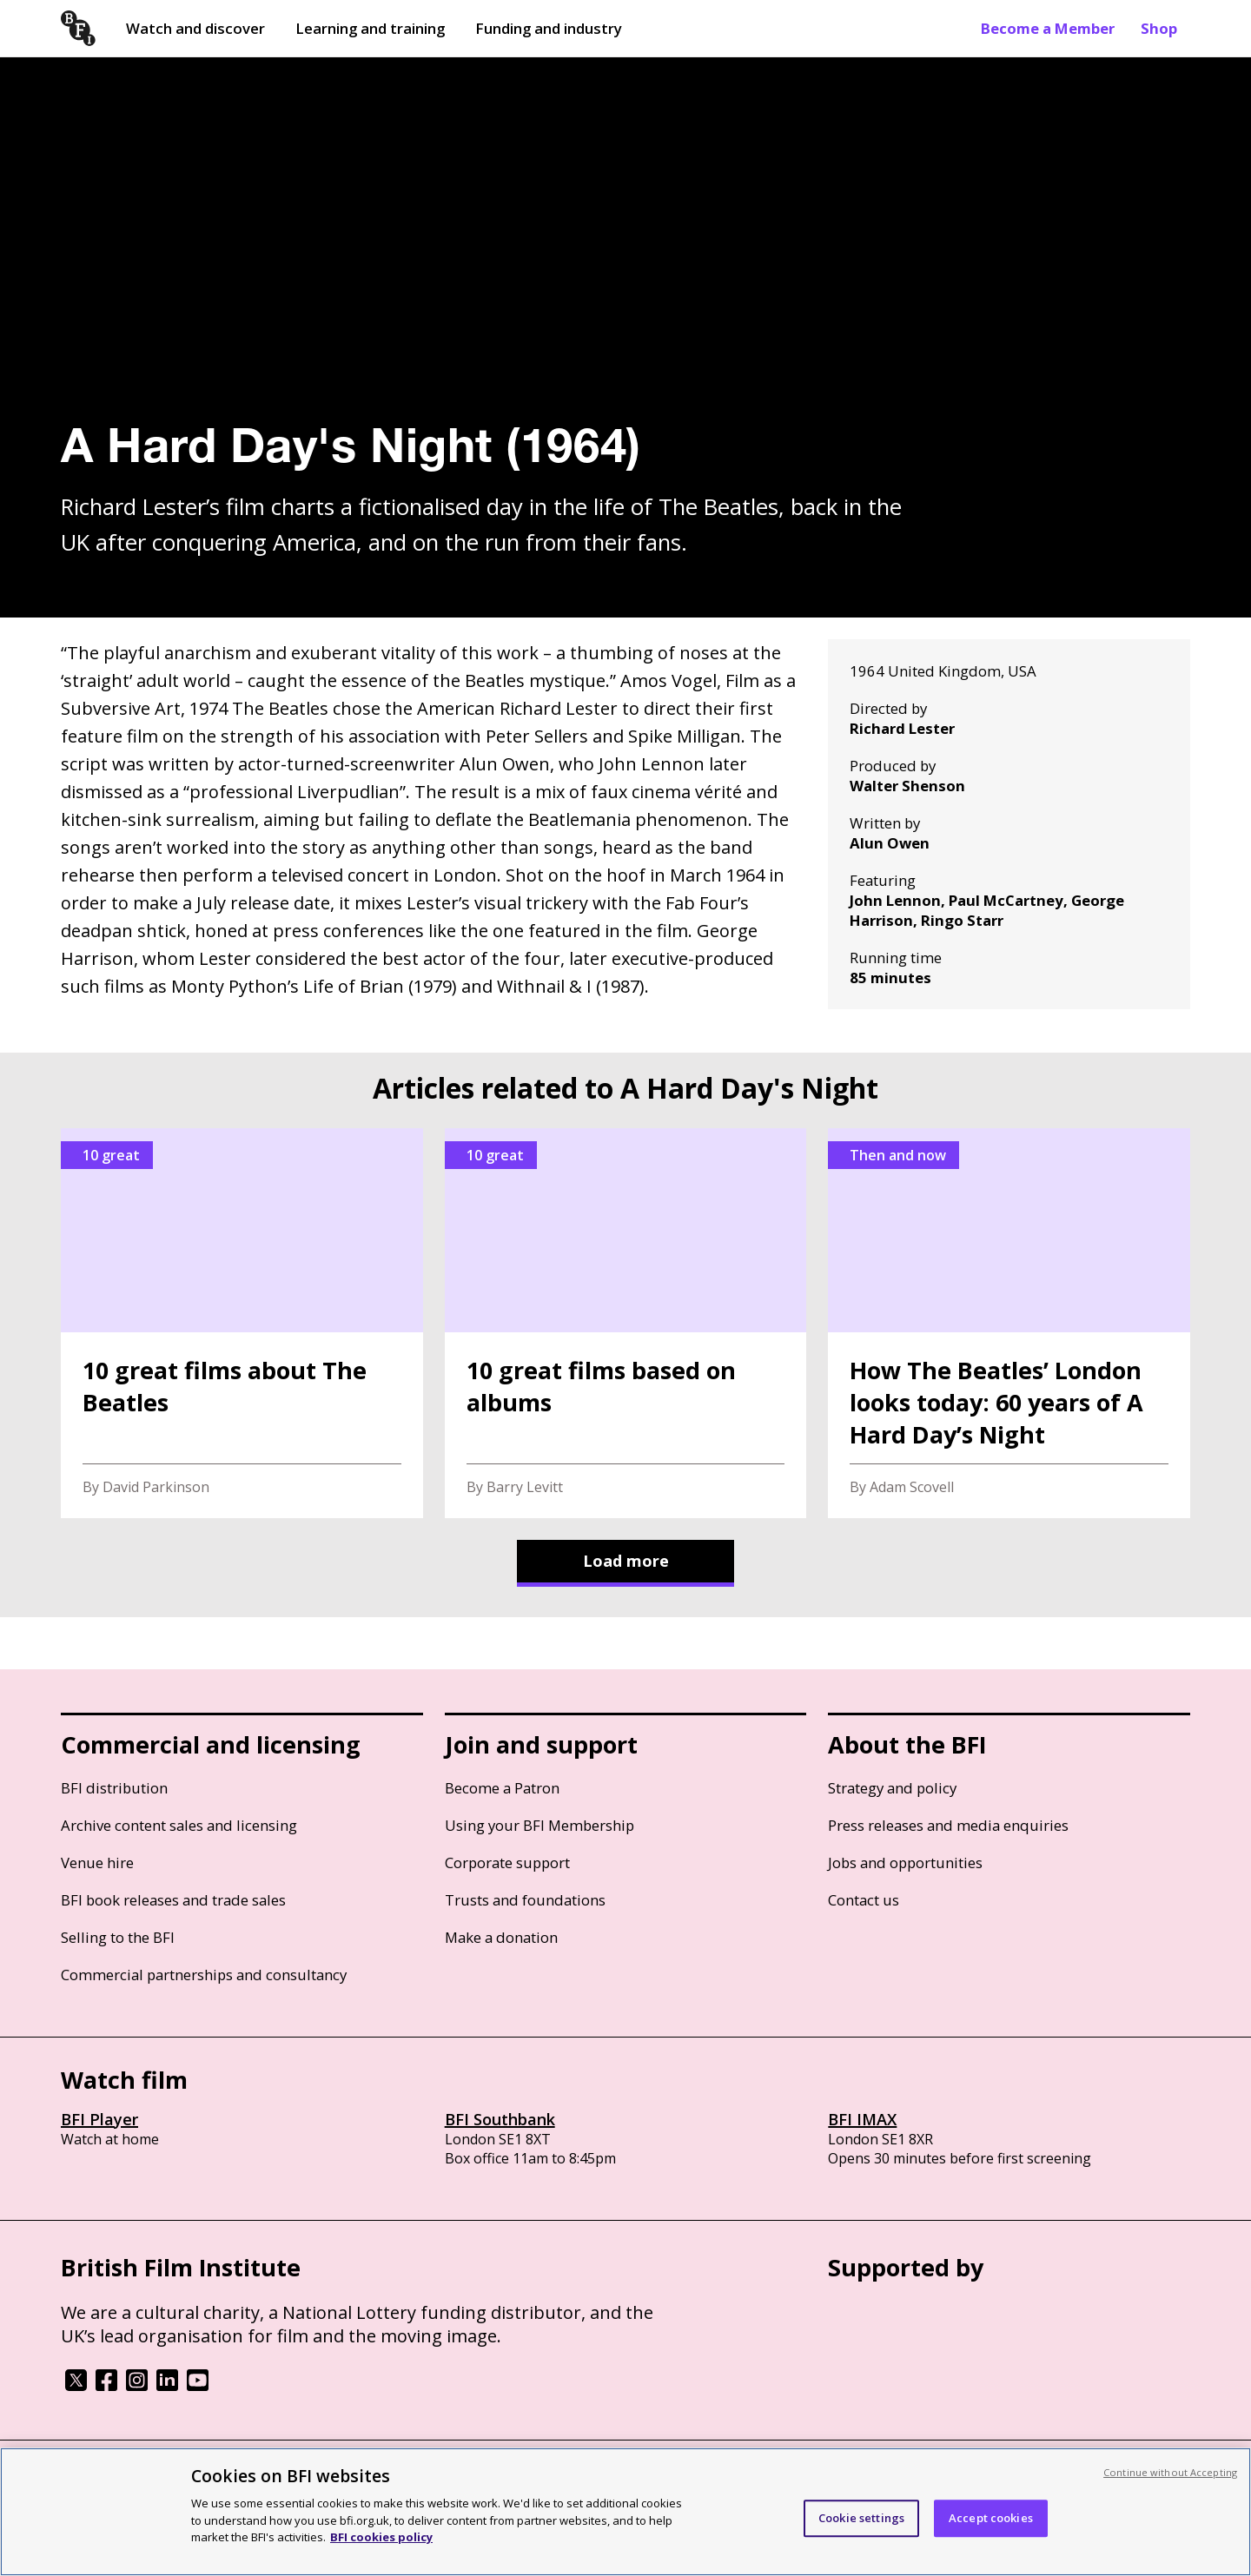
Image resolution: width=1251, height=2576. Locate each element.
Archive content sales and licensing (179, 1825)
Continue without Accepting (1170, 2472)
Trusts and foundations (525, 1900)
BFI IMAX (862, 2119)
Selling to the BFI (118, 1937)
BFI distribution (114, 1788)
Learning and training (370, 28)
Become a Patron (502, 1788)
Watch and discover (195, 28)
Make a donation (501, 1937)
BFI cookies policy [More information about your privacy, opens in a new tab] (381, 2537)
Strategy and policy (892, 1788)
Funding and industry (548, 28)
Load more (626, 1560)
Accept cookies (991, 2518)
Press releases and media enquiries (948, 1825)
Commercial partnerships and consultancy (204, 1975)
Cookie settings (861, 2518)
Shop (1159, 28)
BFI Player (99, 2119)
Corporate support (507, 1863)
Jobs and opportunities (905, 1863)
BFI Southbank (500, 2119)
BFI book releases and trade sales (173, 1900)
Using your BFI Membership (539, 1825)
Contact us (863, 1900)
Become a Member (1048, 28)
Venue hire (97, 1863)
